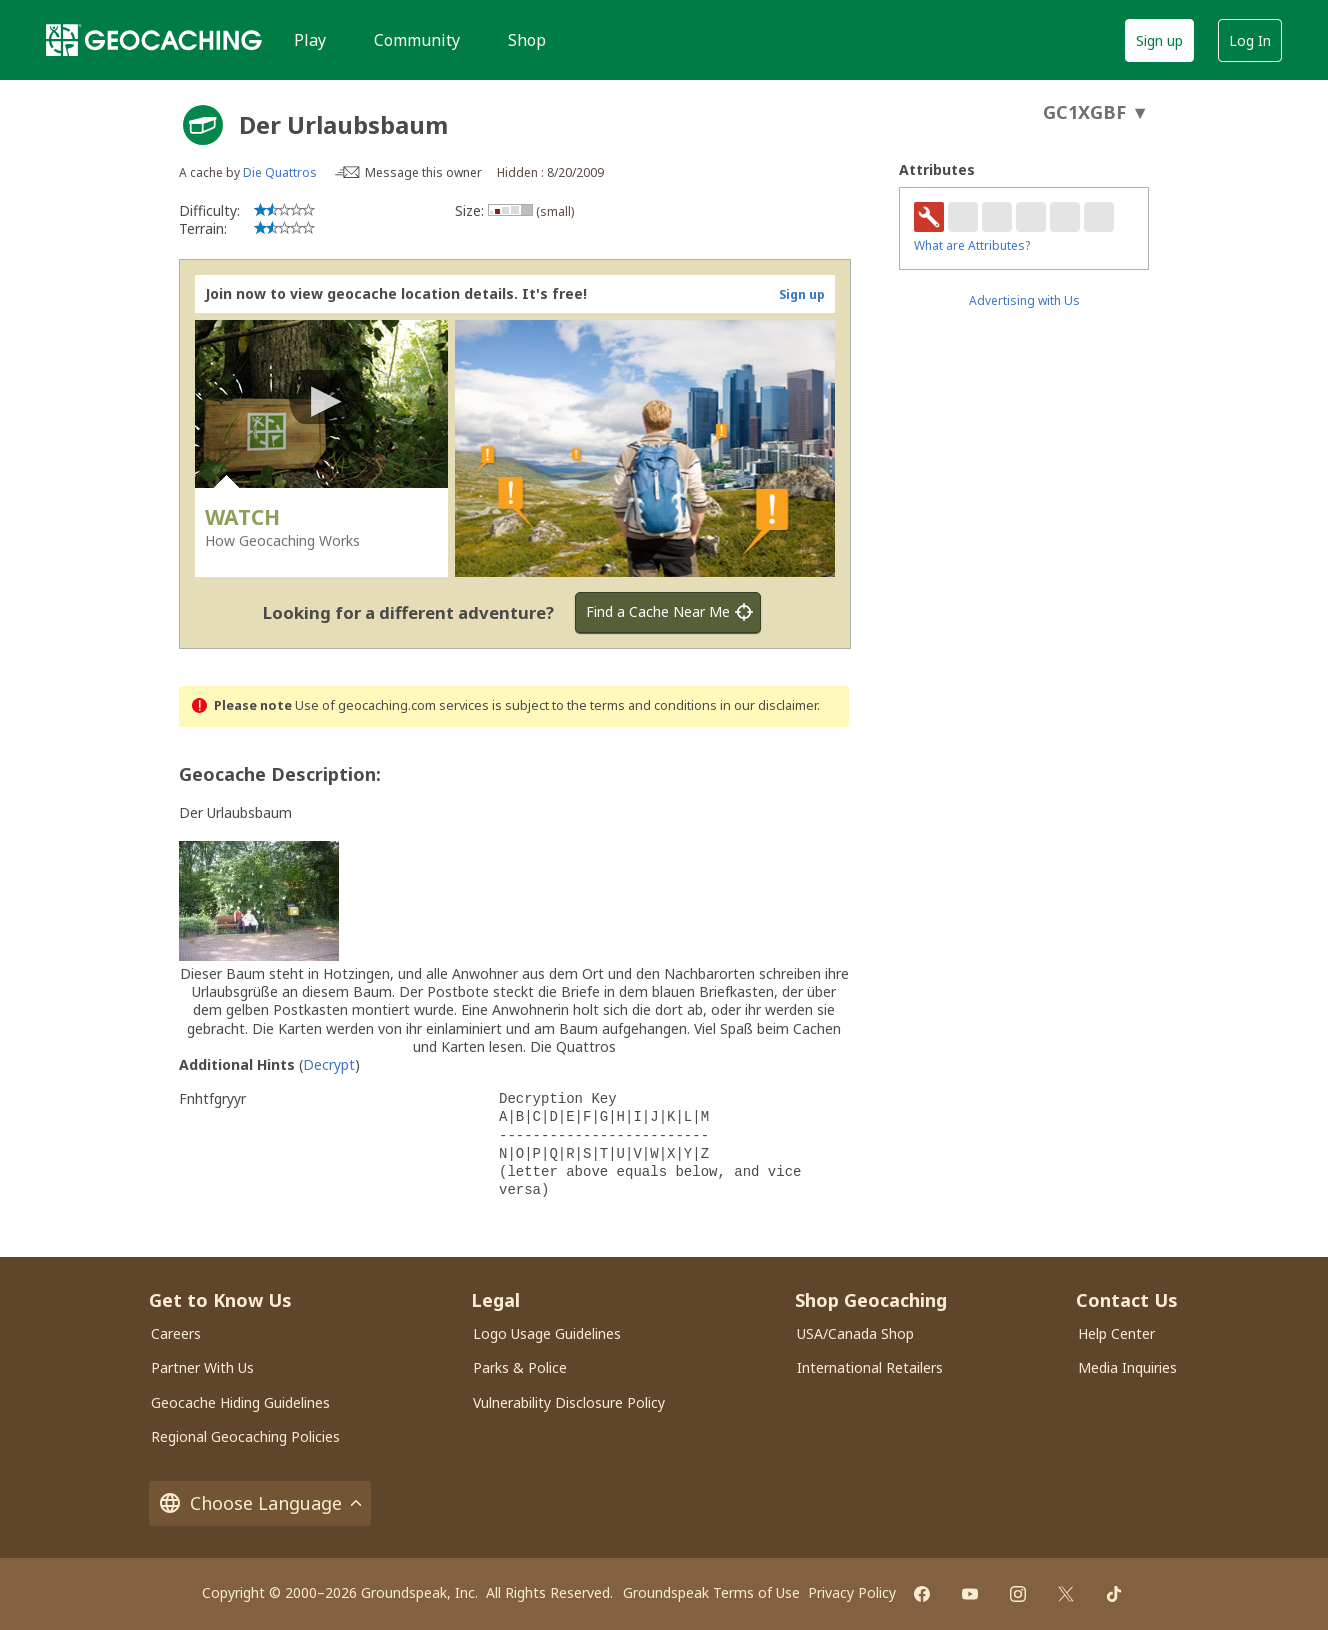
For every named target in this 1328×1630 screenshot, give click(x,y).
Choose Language (260, 1503)
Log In (1250, 40)
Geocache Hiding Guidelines (240, 1402)
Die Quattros (280, 172)
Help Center (1116, 1333)
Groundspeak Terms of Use (711, 1592)
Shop (527, 40)
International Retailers (870, 1367)
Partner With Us (202, 1367)
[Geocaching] (154, 40)
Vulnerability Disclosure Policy (569, 1402)
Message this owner (423, 172)
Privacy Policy (852, 1592)
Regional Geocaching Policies (245, 1436)
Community (417, 40)
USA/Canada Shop (855, 1333)
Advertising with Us (1024, 300)
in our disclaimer (768, 705)
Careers (176, 1333)
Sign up (1159, 40)
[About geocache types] (203, 125)
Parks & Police (520, 1367)
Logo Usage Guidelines (547, 1333)
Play (310, 40)
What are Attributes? (972, 245)
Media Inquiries (1127, 1367)
